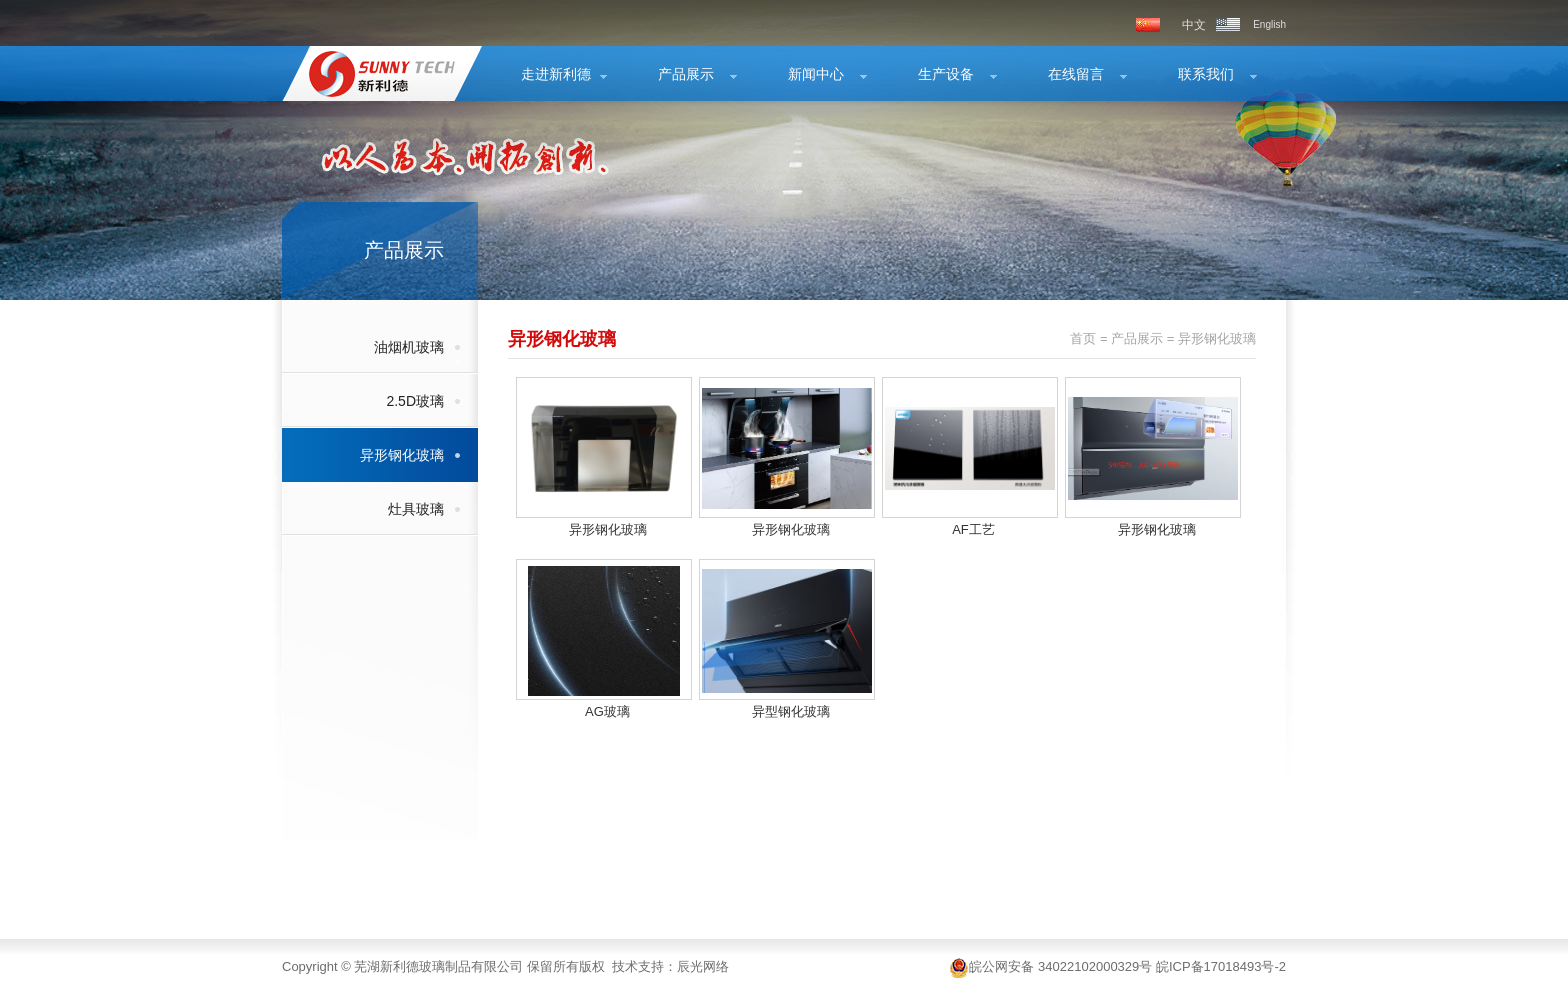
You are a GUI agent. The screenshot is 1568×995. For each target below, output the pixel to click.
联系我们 (1206, 74)
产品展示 (686, 74)
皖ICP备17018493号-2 (1221, 966)
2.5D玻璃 (415, 401)
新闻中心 (816, 74)
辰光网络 (703, 966)
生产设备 (946, 74)
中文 (1194, 25)
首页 (1083, 338)
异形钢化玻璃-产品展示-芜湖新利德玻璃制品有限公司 (369, 73)
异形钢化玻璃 (402, 455)
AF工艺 (973, 529)
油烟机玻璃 (409, 347)
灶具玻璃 (416, 509)
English (1269, 24)
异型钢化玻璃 (791, 711)
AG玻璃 (607, 711)
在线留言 (1076, 74)
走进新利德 (556, 74)
